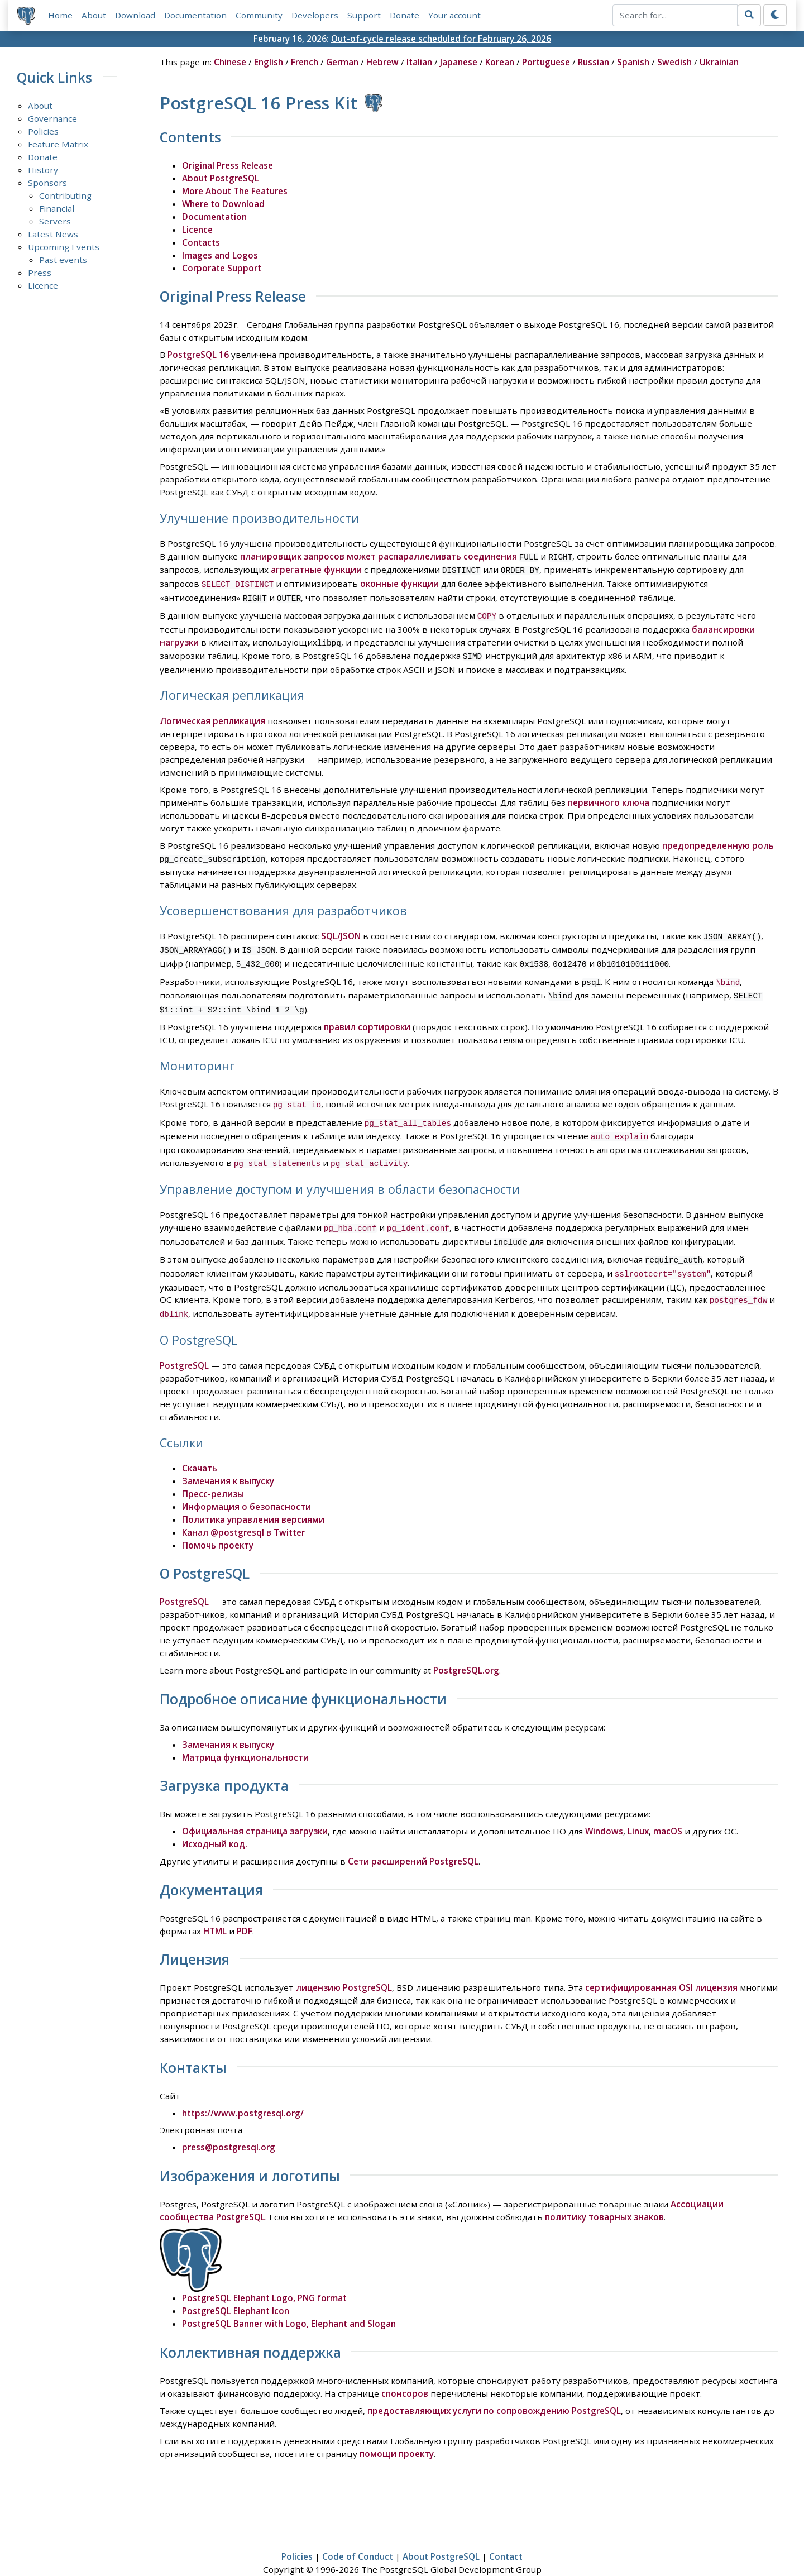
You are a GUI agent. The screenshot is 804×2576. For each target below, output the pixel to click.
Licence (43, 285)
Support (364, 15)
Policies (43, 131)
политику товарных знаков (604, 2195)
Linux (638, 1809)
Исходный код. (214, 1822)
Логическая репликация (212, 714)
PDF (244, 1909)
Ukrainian (719, 62)
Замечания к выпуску (228, 1459)
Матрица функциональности (245, 1735)
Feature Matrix (58, 144)
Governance (52, 118)
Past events (63, 259)
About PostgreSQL (220, 178)
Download (135, 15)
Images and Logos (220, 255)
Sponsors (47, 182)
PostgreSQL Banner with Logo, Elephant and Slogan (289, 2301)
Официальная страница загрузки (255, 1809)
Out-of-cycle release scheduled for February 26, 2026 (441, 38)
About (94, 15)
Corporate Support (221, 268)
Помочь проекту (217, 1523)
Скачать (199, 1446)
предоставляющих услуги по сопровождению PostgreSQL (494, 2389)
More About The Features (235, 191)
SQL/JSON (341, 928)
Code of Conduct (357, 2534)
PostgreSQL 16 (198, 354)
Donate (404, 15)
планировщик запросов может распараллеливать (350, 556)
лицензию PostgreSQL (344, 1965)
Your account (454, 15)
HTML (215, 1909)
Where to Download (223, 203)
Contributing (65, 195)
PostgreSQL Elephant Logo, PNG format (264, 2276)
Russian (593, 62)
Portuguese (546, 62)
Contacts (201, 242)
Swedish (674, 62)
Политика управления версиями (253, 1497)
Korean (499, 62)
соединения (490, 556)
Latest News (53, 234)
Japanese (458, 62)
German (342, 62)
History (43, 169)
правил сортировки (367, 1014)
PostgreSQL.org (466, 1648)
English (268, 62)
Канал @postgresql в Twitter (243, 1510)
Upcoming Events (63, 246)
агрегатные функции (316, 569)
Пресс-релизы (213, 1472)
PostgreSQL (184, 1343)
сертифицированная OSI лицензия (661, 1965)
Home (60, 15)
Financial (56, 208)
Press (39, 272)
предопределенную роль (718, 838)
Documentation (195, 15)
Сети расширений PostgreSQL (413, 1839)
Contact (506, 2534)
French (304, 62)
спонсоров (404, 2371)
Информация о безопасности (246, 1484)
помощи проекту (397, 2432)
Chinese (230, 62)
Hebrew (382, 62)
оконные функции (399, 581)
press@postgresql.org (228, 2125)
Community (259, 15)
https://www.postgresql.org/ (243, 2091)
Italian (419, 62)
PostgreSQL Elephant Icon (235, 2289)
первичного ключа (608, 795)
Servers (55, 221)
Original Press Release (227, 165)
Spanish (633, 62)
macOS (667, 1809)
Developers (314, 15)
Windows (604, 1809)
